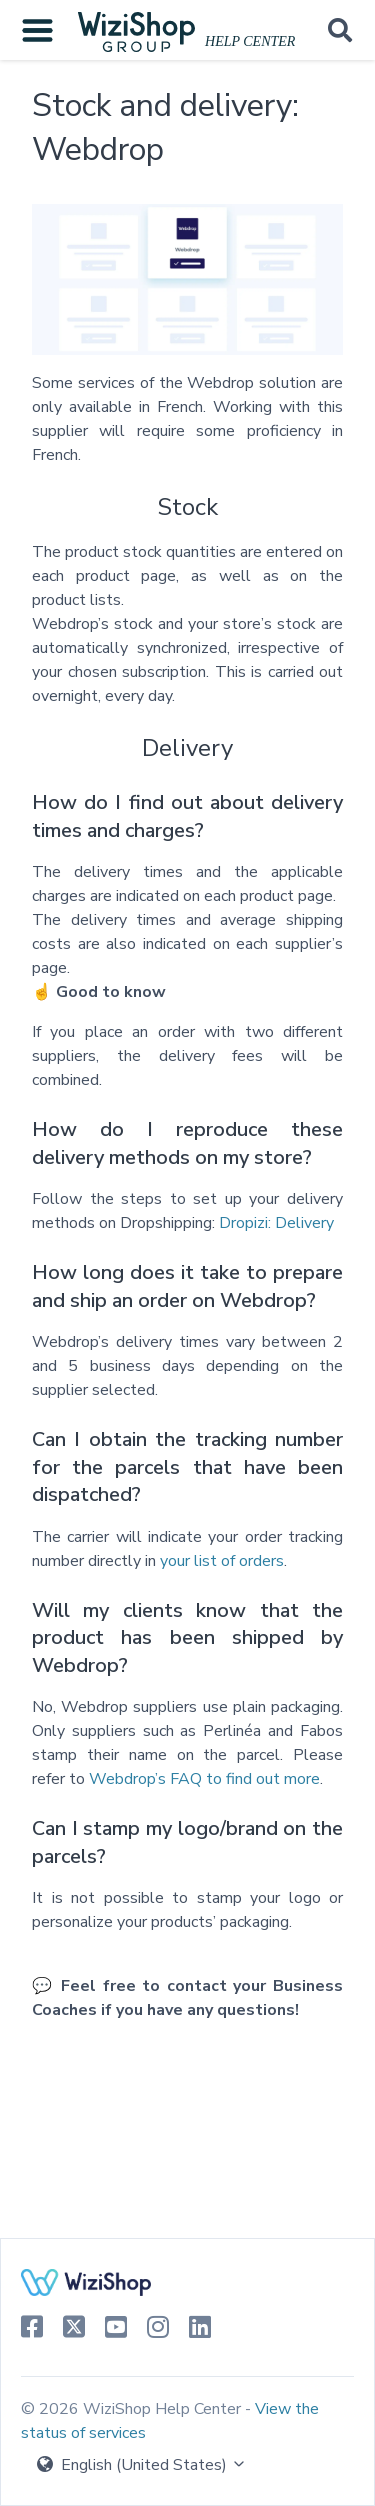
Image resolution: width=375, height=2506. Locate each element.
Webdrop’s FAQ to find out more (204, 1779)
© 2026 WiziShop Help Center (133, 2409)
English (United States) (142, 2465)
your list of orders (222, 1561)
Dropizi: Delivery (276, 1223)
